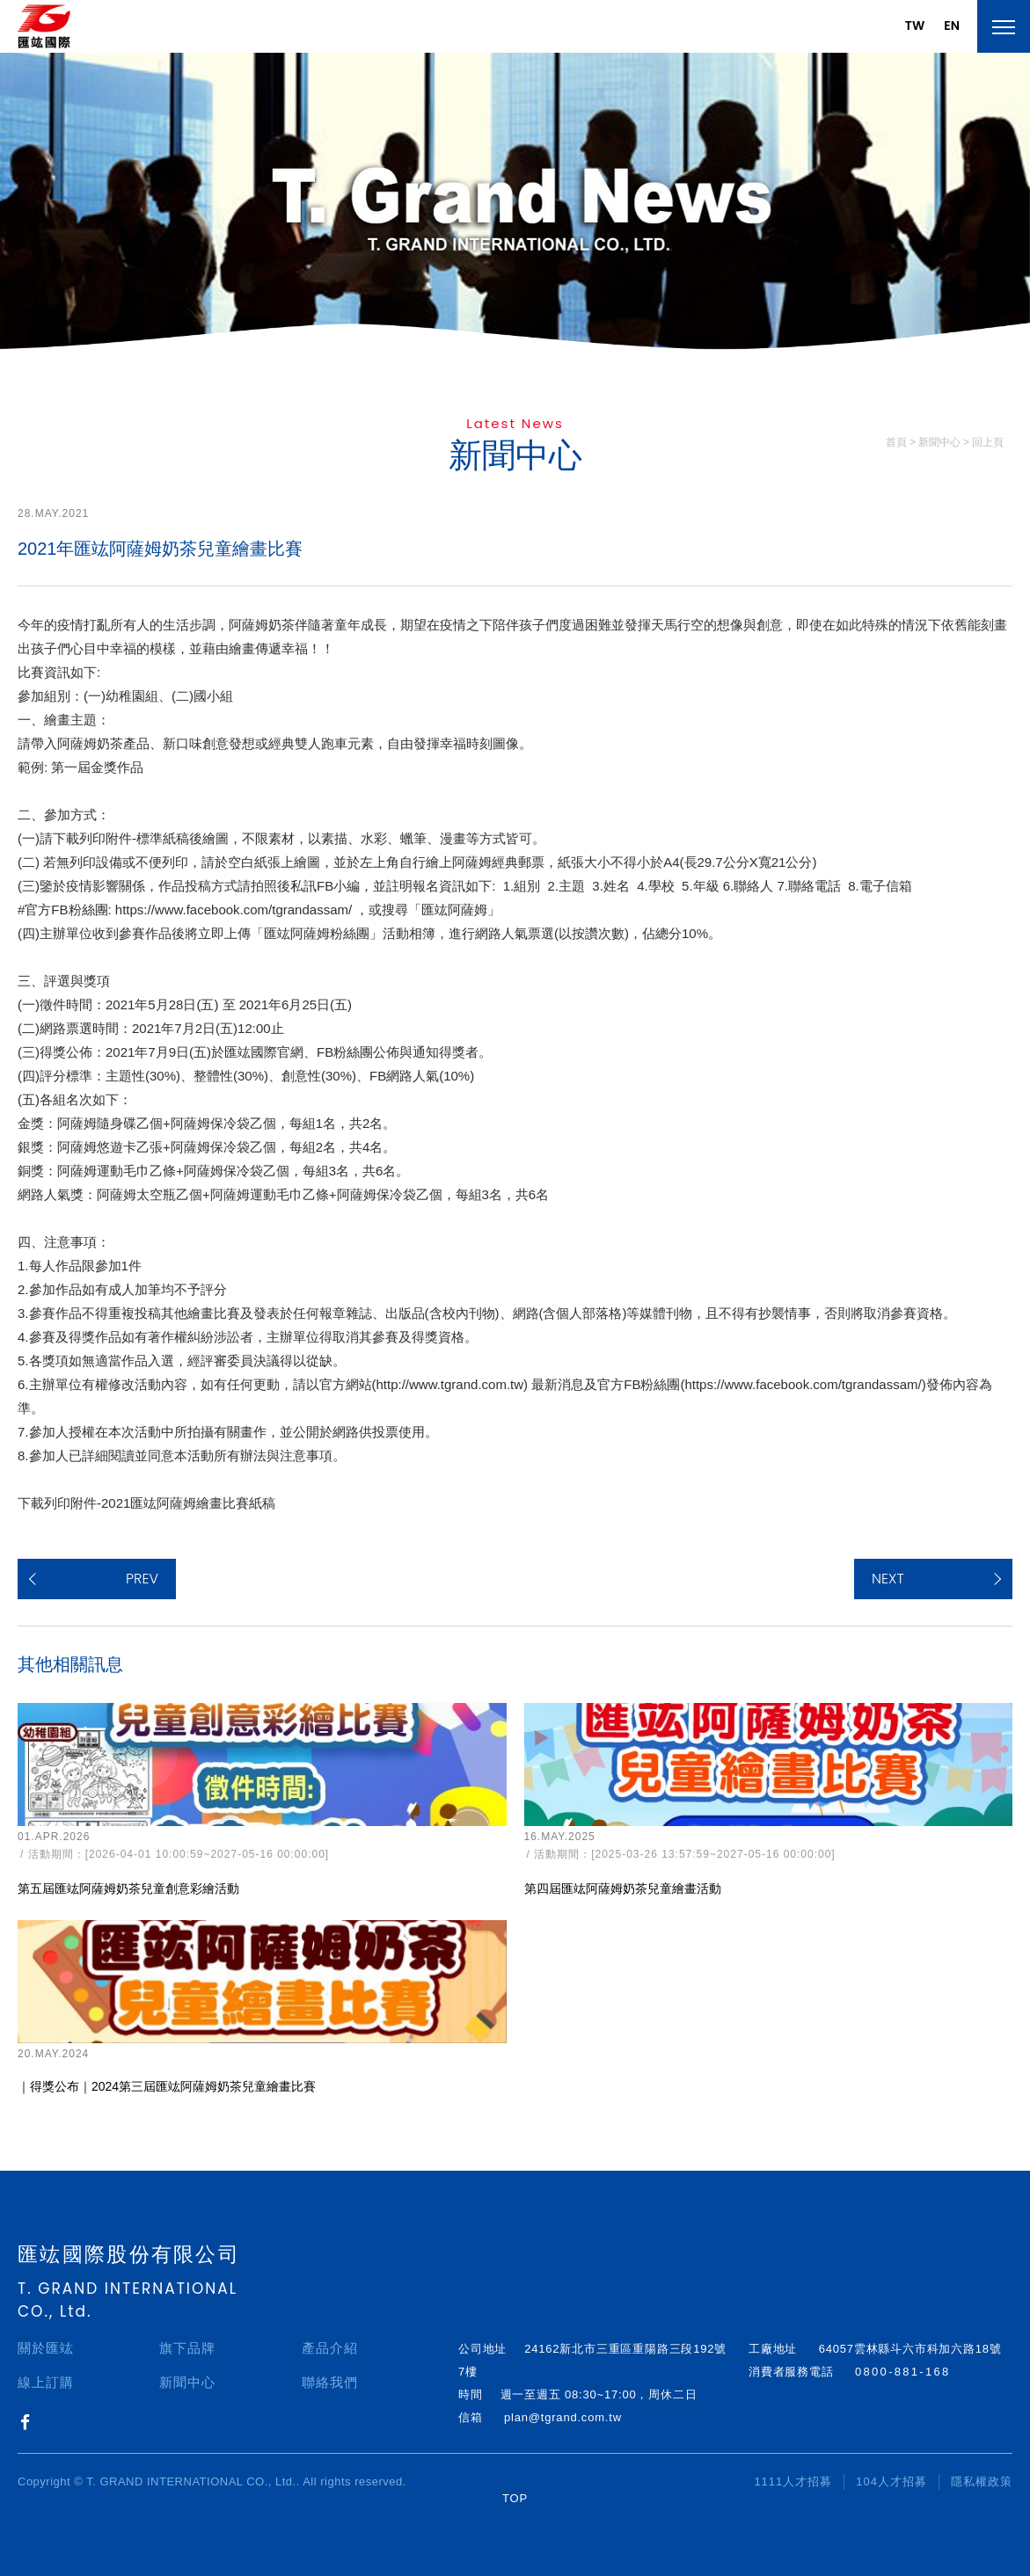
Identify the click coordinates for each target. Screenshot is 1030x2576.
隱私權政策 (981, 2481)
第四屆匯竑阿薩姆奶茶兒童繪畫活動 (622, 1888)
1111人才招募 (793, 2481)
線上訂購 (46, 2382)
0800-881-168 (903, 2371)
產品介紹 (330, 2347)
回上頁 (988, 442)
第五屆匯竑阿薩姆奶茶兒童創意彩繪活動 (128, 1888)
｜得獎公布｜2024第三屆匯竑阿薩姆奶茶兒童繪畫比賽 (167, 2086)
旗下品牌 (187, 2347)
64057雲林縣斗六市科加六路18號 (910, 2348)
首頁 (896, 442)
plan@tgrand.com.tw (563, 2417)
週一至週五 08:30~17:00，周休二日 (599, 2394)
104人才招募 (891, 2481)
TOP (515, 2498)
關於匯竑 (46, 2347)
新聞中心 (187, 2382)
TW (914, 25)
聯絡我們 (330, 2382)
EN (952, 25)
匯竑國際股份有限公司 (129, 2254)
